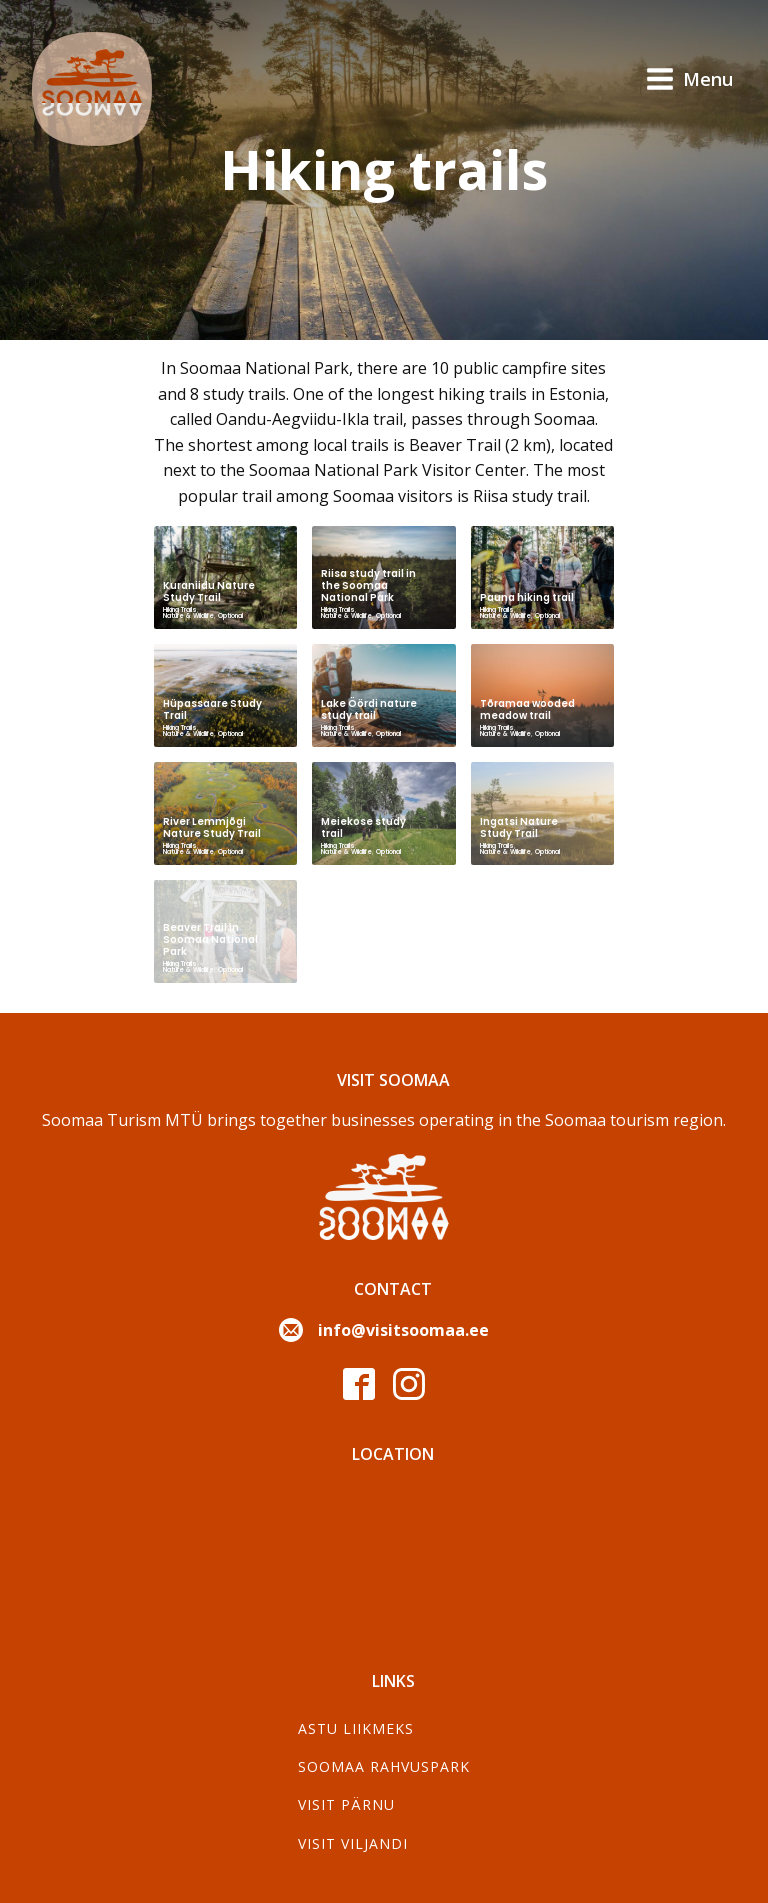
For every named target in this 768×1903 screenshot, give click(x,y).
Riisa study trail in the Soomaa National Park (368, 585)
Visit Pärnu (346, 1804)
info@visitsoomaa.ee (403, 1330)
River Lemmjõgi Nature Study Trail (212, 827)
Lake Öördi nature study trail (369, 709)
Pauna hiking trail (527, 597)
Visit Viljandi (353, 1843)
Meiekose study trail (363, 827)
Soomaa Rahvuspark (384, 1766)
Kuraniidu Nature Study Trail (209, 591)
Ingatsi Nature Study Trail (519, 827)
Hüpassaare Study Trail (212, 709)
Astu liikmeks (356, 1728)
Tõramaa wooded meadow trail (527, 709)
